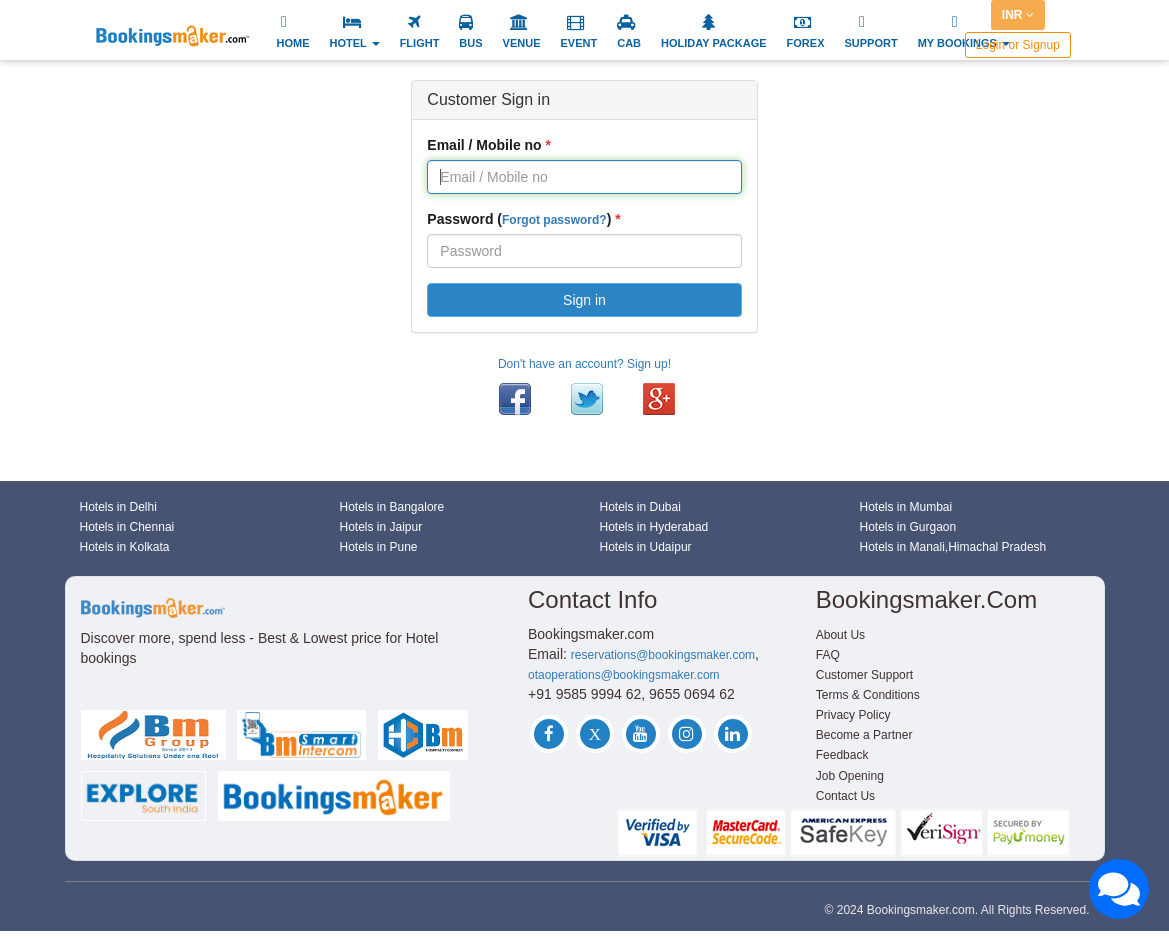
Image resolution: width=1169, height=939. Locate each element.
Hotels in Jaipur (381, 527)
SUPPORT (870, 43)
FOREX (806, 43)
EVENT (579, 43)
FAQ (828, 655)
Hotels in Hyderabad (654, 527)
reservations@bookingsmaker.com (663, 655)
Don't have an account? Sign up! (584, 364)
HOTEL (355, 43)
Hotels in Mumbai (906, 507)
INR (1018, 15)
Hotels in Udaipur (646, 547)
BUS (470, 43)
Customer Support (864, 675)
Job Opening (850, 776)
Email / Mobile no (484, 145)
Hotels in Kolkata (125, 547)
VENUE (522, 43)
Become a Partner (864, 735)
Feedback (842, 755)
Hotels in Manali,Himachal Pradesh (953, 547)
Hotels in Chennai (127, 527)
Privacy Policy (853, 715)
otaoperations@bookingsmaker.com (624, 675)
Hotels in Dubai (640, 507)
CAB (629, 43)
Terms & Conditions (868, 695)
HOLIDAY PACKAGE (714, 43)
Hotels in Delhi (118, 507)
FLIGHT (420, 43)
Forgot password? (554, 220)
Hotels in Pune (379, 547)
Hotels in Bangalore (392, 507)
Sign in (584, 300)
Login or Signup (1018, 45)
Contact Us (845, 796)
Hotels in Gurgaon (908, 527)
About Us (840, 635)
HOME (293, 43)
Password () (519, 219)
